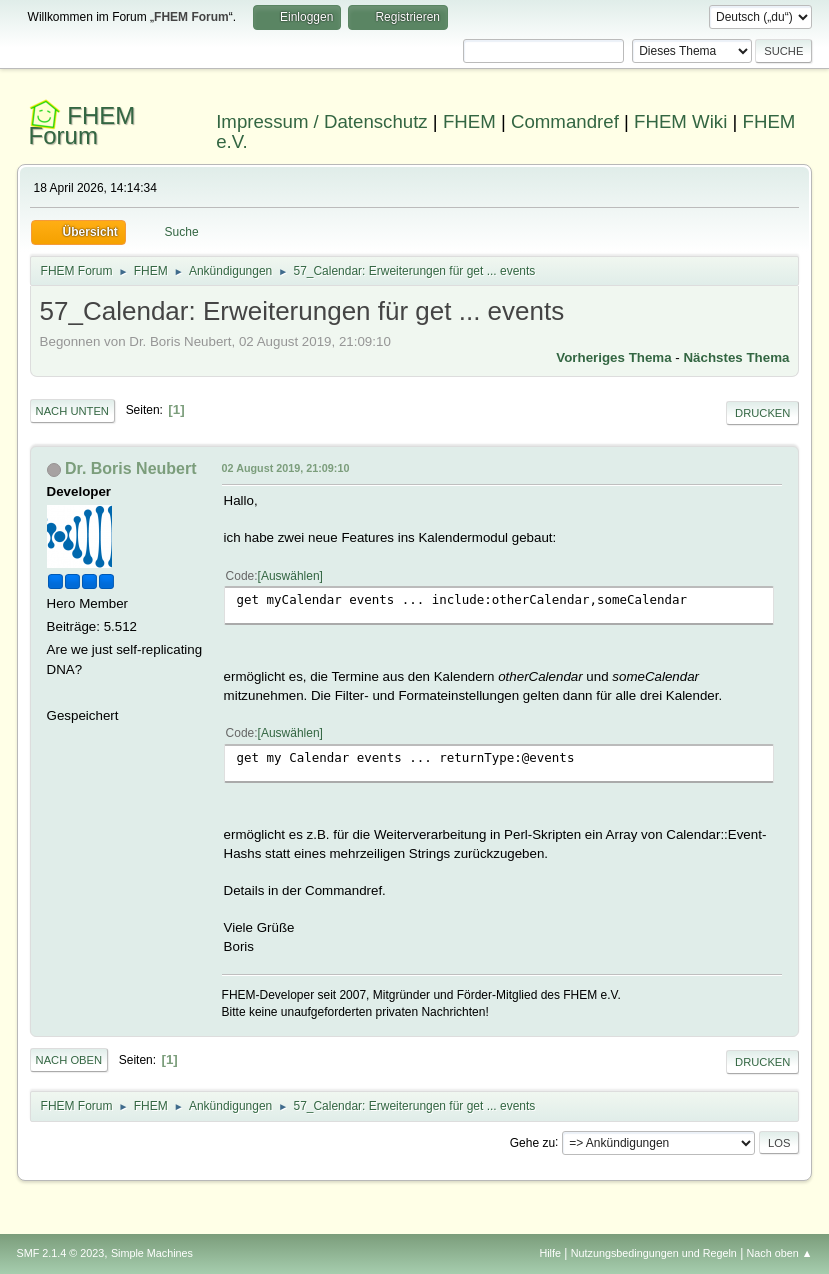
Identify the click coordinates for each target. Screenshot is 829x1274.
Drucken (762, 413)
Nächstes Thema (736, 357)
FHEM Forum (82, 125)
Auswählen (290, 576)
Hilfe (550, 1253)
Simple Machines (152, 1253)
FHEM (469, 121)
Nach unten (72, 411)
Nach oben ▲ (780, 1253)
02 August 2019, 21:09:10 (286, 468)
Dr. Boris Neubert (130, 468)
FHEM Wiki (680, 121)
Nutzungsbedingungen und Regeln (654, 1253)
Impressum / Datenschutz (322, 121)
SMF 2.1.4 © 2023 (61, 1253)
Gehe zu (532, 1142)
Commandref (565, 121)
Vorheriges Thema (613, 357)
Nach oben (69, 1060)
